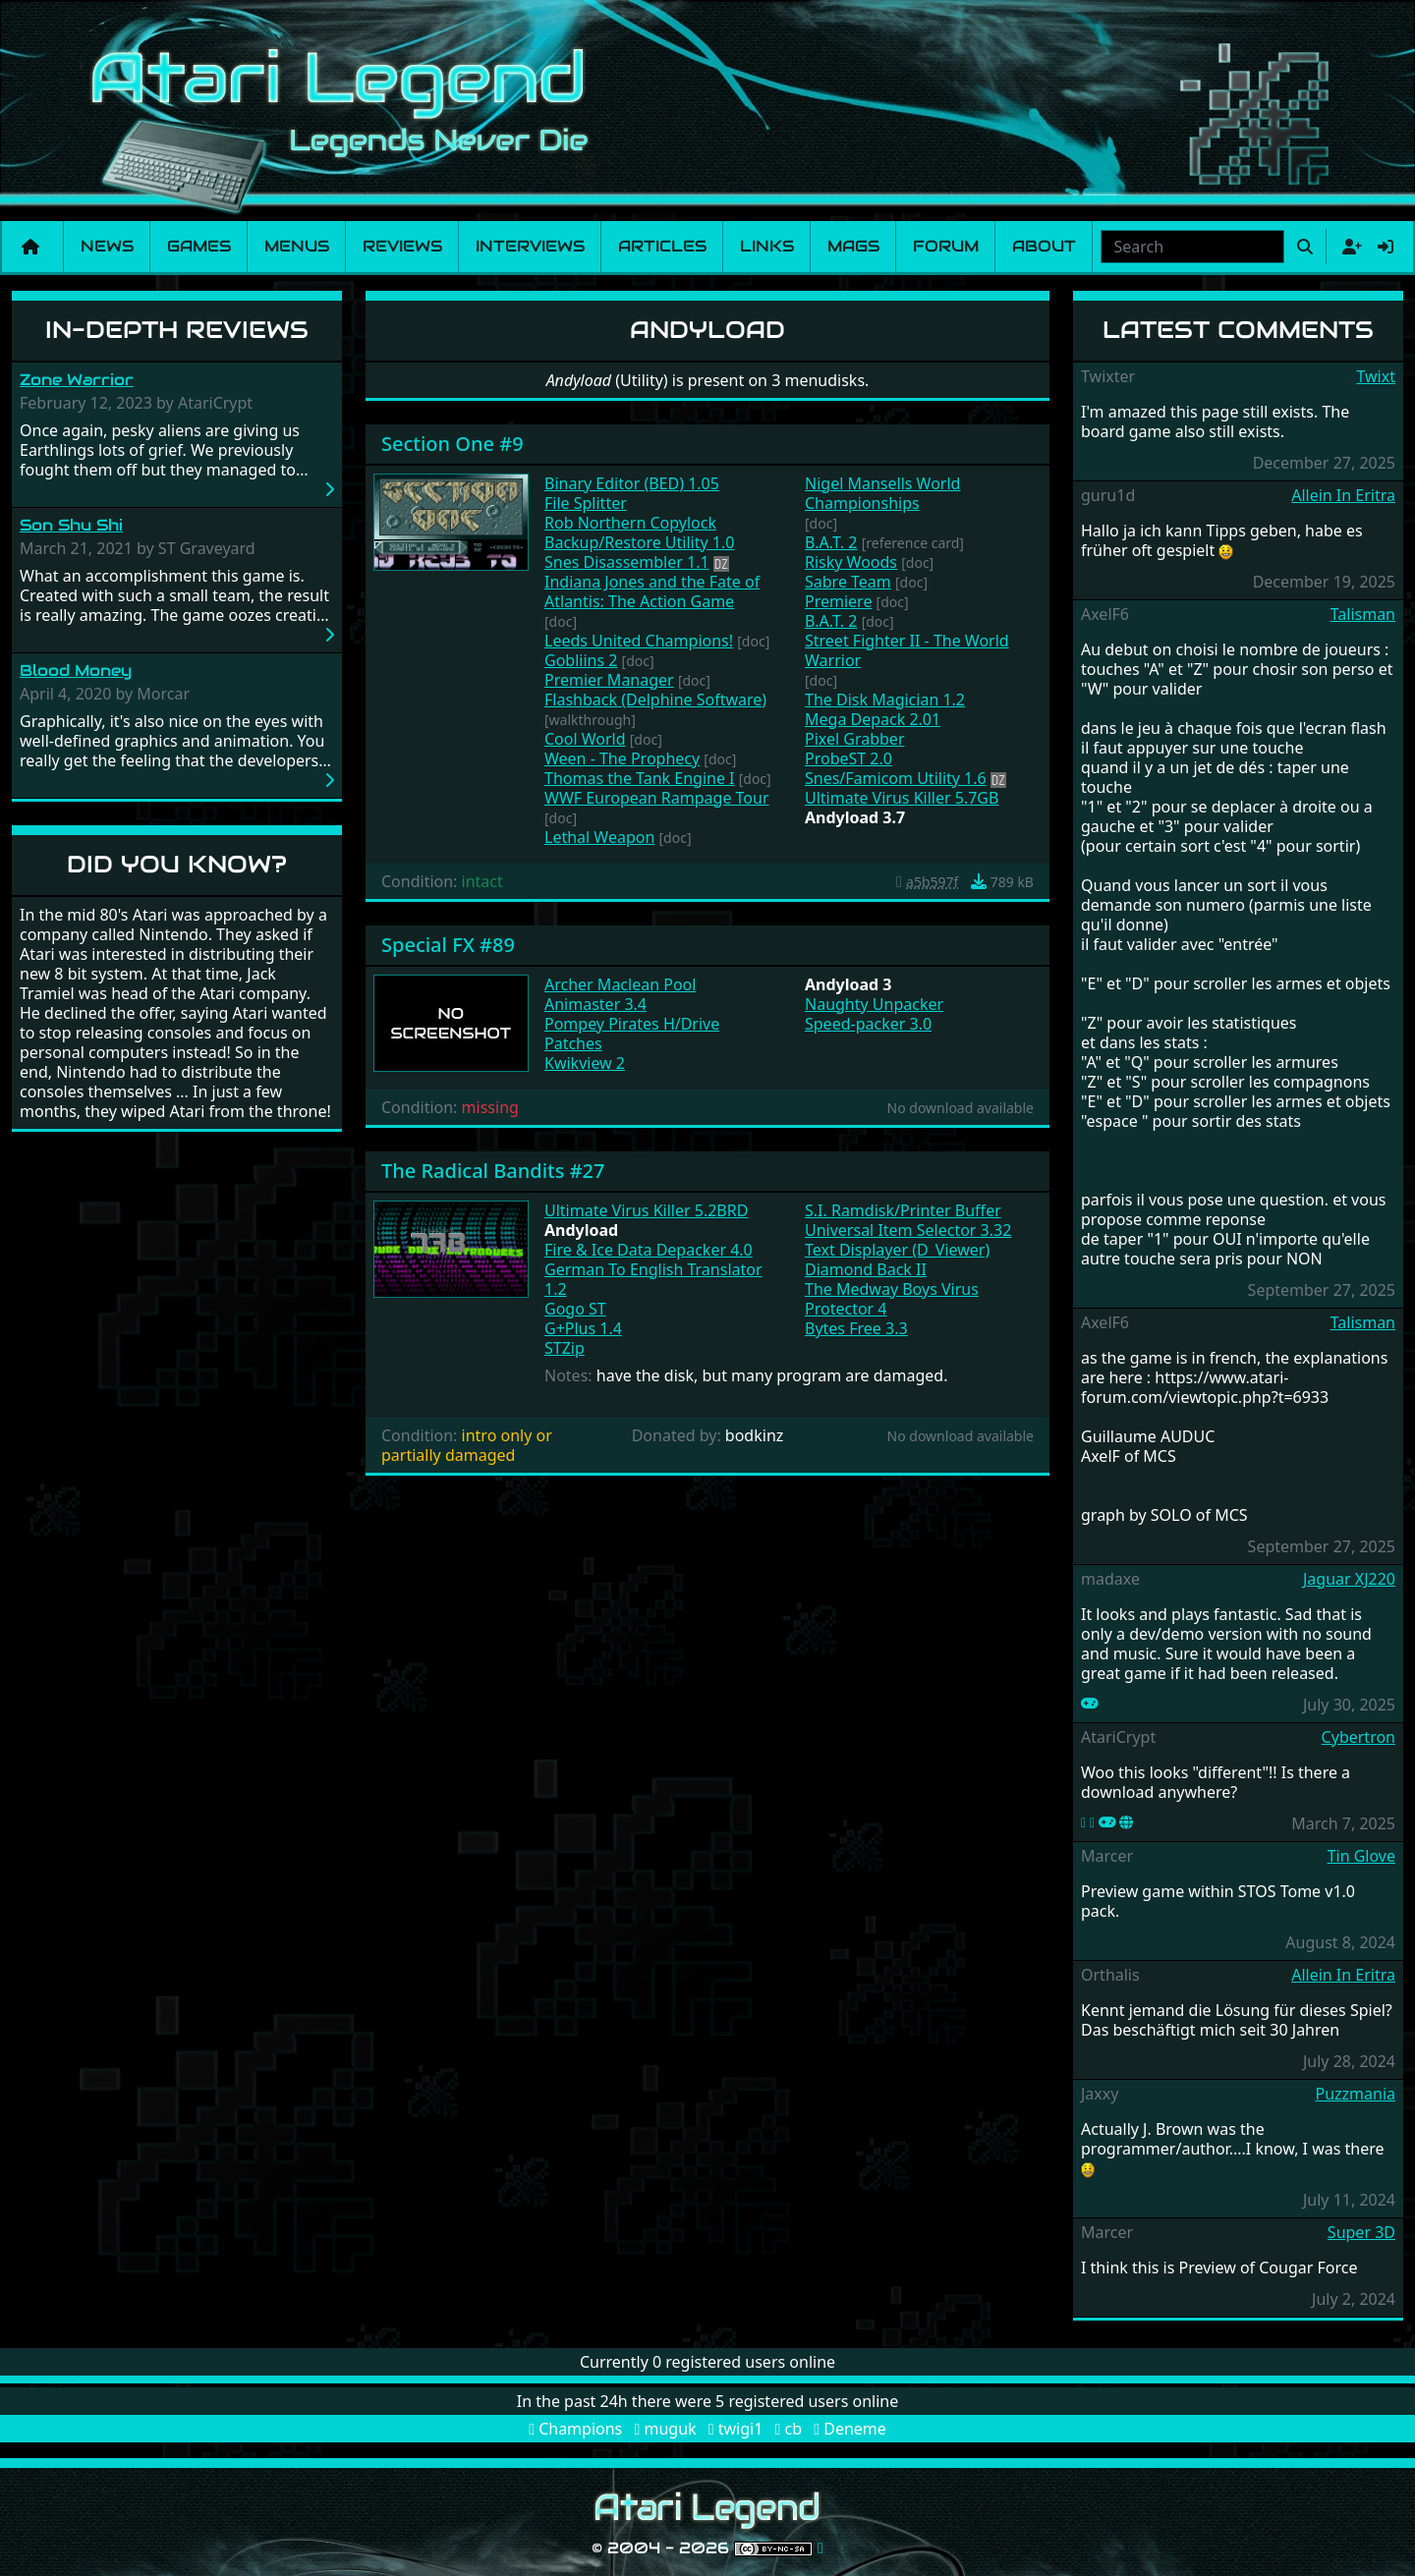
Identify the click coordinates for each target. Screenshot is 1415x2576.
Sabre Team (848, 581)
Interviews (530, 246)
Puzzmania (1355, 2093)
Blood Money (76, 670)
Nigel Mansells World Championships (882, 493)
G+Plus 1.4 (583, 1328)
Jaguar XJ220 (1349, 1579)
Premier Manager (609, 680)
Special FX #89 (448, 944)
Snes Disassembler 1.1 (626, 562)
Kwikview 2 (584, 1063)
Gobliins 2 (580, 660)
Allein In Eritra (1343, 495)
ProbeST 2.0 (848, 758)
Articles (662, 246)
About (1044, 246)
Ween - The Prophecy (622, 758)
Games (199, 246)
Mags (853, 246)
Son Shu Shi (71, 525)
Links (767, 246)
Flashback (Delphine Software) (655, 699)
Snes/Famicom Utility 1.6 (896, 778)
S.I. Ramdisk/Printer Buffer (903, 1210)
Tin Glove (1361, 1856)
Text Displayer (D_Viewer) (897, 1250)
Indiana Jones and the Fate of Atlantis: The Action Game (652, 591)
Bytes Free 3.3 (856, 1328)
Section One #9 (452, 443)
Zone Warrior (77, 379)
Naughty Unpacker (874, 1004)
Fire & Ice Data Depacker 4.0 (648, 1250)
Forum (946, 246)
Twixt (1375, 376)
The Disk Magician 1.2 (885, 699)
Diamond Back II (866, 1269)
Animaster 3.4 (595, 1004)
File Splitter (585, 503)
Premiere (838, 601)
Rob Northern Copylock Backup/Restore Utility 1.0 (639, 532)
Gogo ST (575, 1308)
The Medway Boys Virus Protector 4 (892, 1298)
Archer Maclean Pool (620, 984)
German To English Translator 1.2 (653, 1279)
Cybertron (1358, 1737)
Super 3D (1361, 2232)
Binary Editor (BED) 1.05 (631, 483)
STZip (564, 1348)
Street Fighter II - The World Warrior (907, 650)
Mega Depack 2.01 (872, 719)
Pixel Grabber (855, 739)
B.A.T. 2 (831, 542)
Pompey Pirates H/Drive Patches (631, 1033)
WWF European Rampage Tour (656, 798)
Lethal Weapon (599, 837)
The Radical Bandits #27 (492, 1170)
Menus (296, 246)
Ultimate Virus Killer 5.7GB (901, 798)
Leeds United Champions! (638, 640)
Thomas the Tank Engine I (639, 778)
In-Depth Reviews (177, 329)
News (107, 246)
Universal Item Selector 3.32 (908, 1230)
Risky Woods (851, 562)
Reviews (402, 246)
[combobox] (1192, 246)
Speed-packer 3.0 (868, 1024)
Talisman (1362, 614)
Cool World (585, 739)
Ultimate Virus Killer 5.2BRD (646, 1210)
